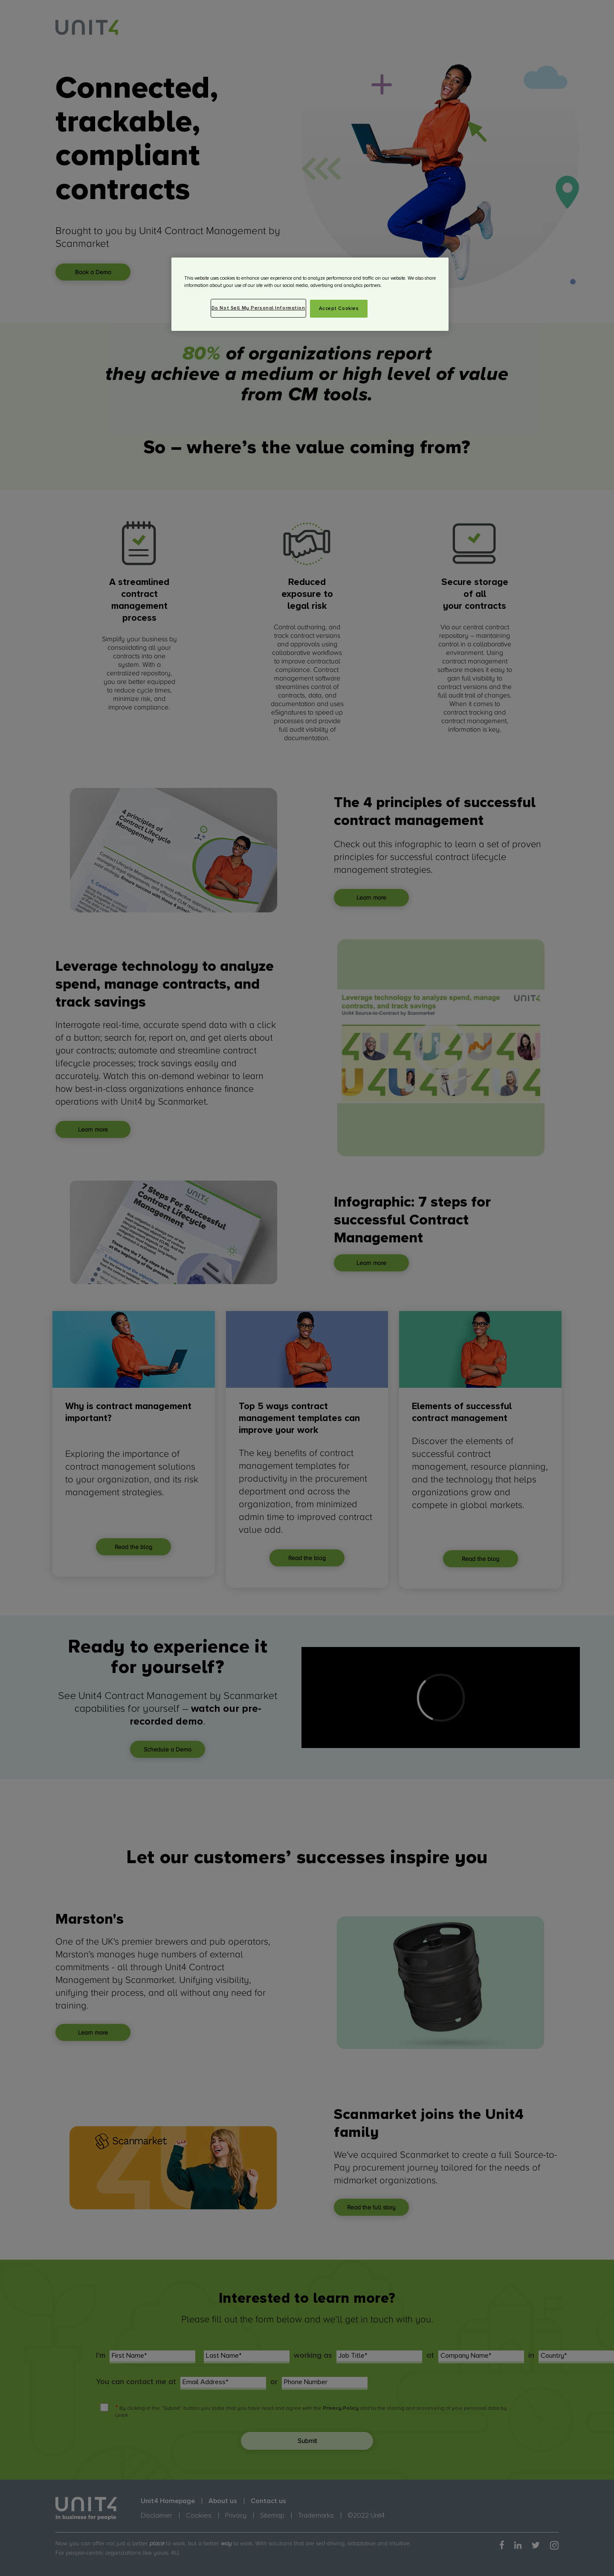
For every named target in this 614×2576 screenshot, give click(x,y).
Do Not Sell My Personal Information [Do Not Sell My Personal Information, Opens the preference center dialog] (258, 308)
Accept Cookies (339, 308)
